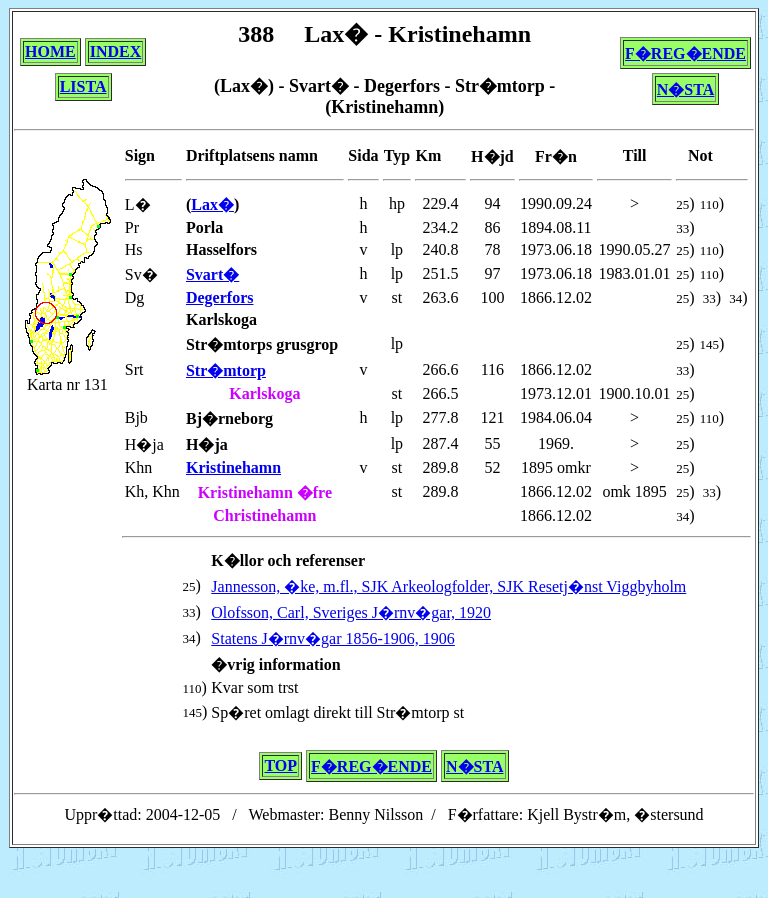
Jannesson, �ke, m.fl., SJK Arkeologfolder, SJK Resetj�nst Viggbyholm (448, 586)
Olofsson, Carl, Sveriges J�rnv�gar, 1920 (351, 612)
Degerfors (220, 297)
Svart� (212, 274)
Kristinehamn (233, 467)
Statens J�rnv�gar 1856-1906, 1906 (333, 638)
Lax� (212, 204)
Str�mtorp (226, 370)
